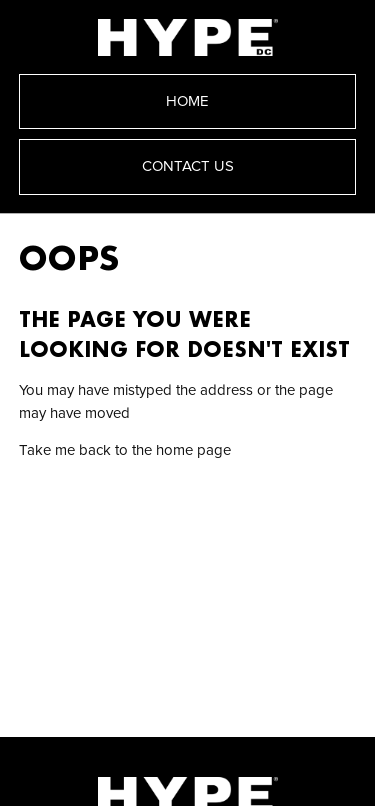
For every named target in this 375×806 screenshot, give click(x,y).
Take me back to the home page (125, 450)
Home (187, 101)
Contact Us (188, 166)
